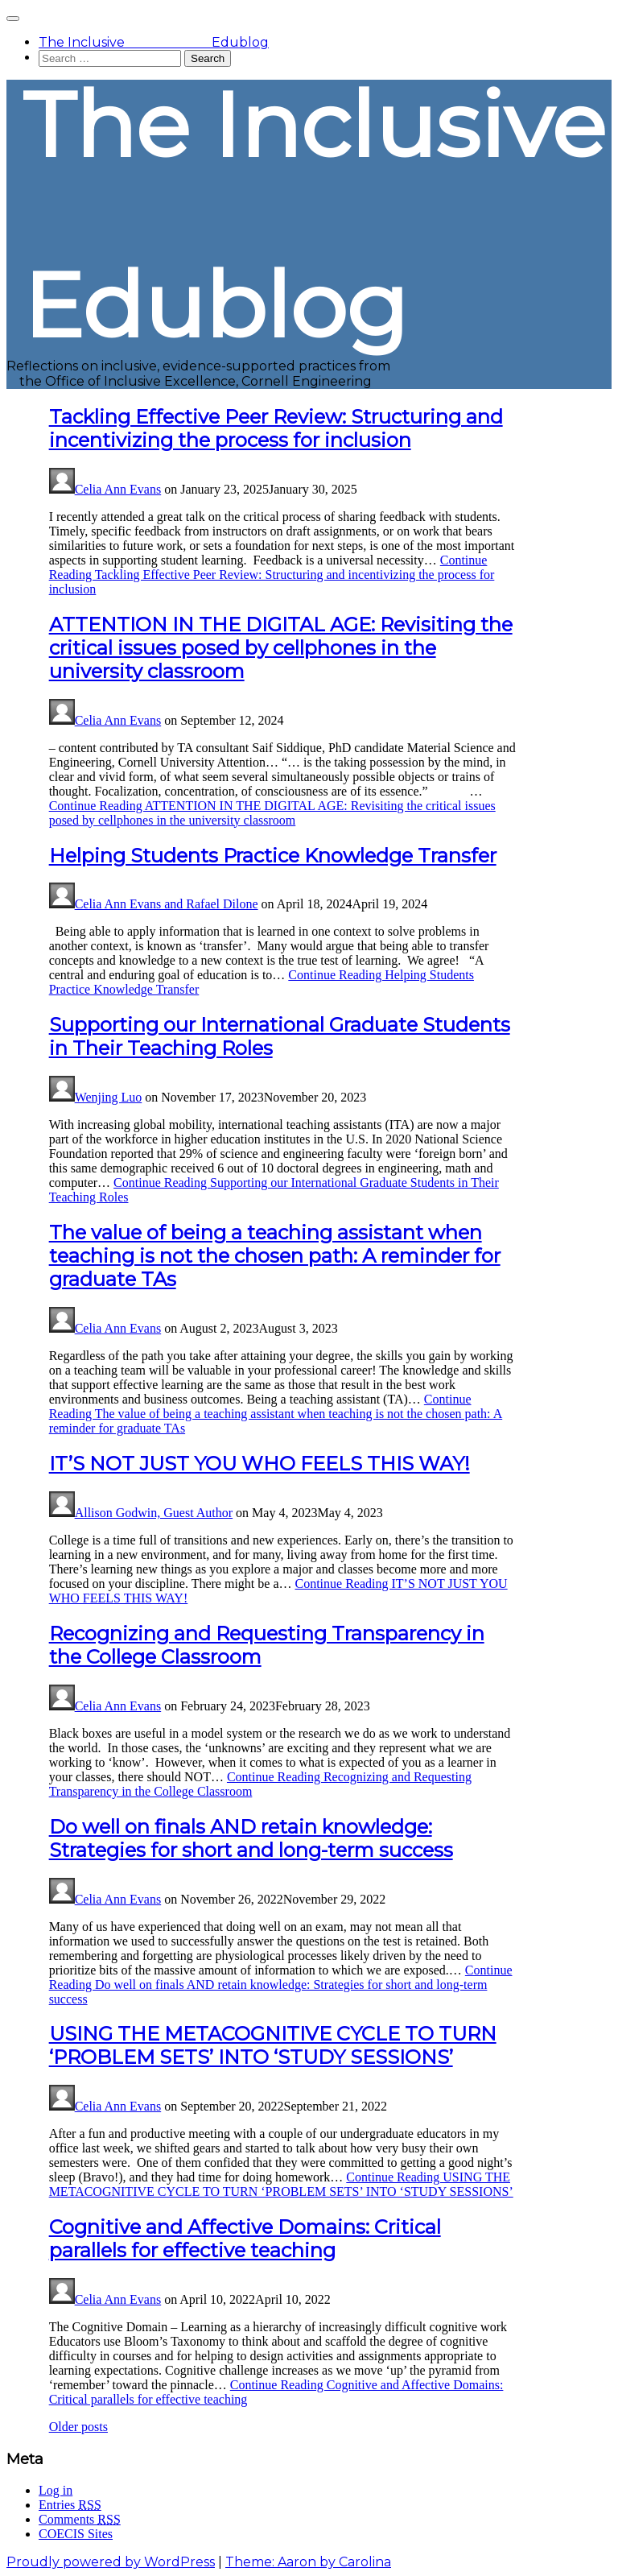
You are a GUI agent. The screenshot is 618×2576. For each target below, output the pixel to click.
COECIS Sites (76, 2534)
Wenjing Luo (108, 1097)
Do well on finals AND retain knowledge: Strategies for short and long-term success (251, 1838)
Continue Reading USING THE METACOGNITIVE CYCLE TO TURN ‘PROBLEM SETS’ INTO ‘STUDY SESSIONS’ (281, 2184)
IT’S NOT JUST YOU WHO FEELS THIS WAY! (259, 1463)
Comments (80, 2519)
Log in (55, 2490)
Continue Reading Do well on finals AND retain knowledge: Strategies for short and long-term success (281, 1984)
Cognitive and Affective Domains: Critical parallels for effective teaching (245, 2238)
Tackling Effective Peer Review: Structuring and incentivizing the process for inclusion (276, 428)
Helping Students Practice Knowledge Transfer (272, 855)
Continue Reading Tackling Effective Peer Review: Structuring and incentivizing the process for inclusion (272, 574)
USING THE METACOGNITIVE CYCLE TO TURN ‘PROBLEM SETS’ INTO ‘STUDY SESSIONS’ (272, 2045)
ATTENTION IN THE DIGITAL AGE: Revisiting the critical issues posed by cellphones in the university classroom (281, 648)
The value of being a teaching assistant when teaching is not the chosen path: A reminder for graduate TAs (275, 1256)
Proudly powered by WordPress (110, 2562)
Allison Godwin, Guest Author (154, 1513)
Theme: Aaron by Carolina (308, 2562)
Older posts (78, 2426)
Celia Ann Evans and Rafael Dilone (166, 904)
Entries (70, 2505)
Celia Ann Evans (118, 489)
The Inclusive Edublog (154, 42)
